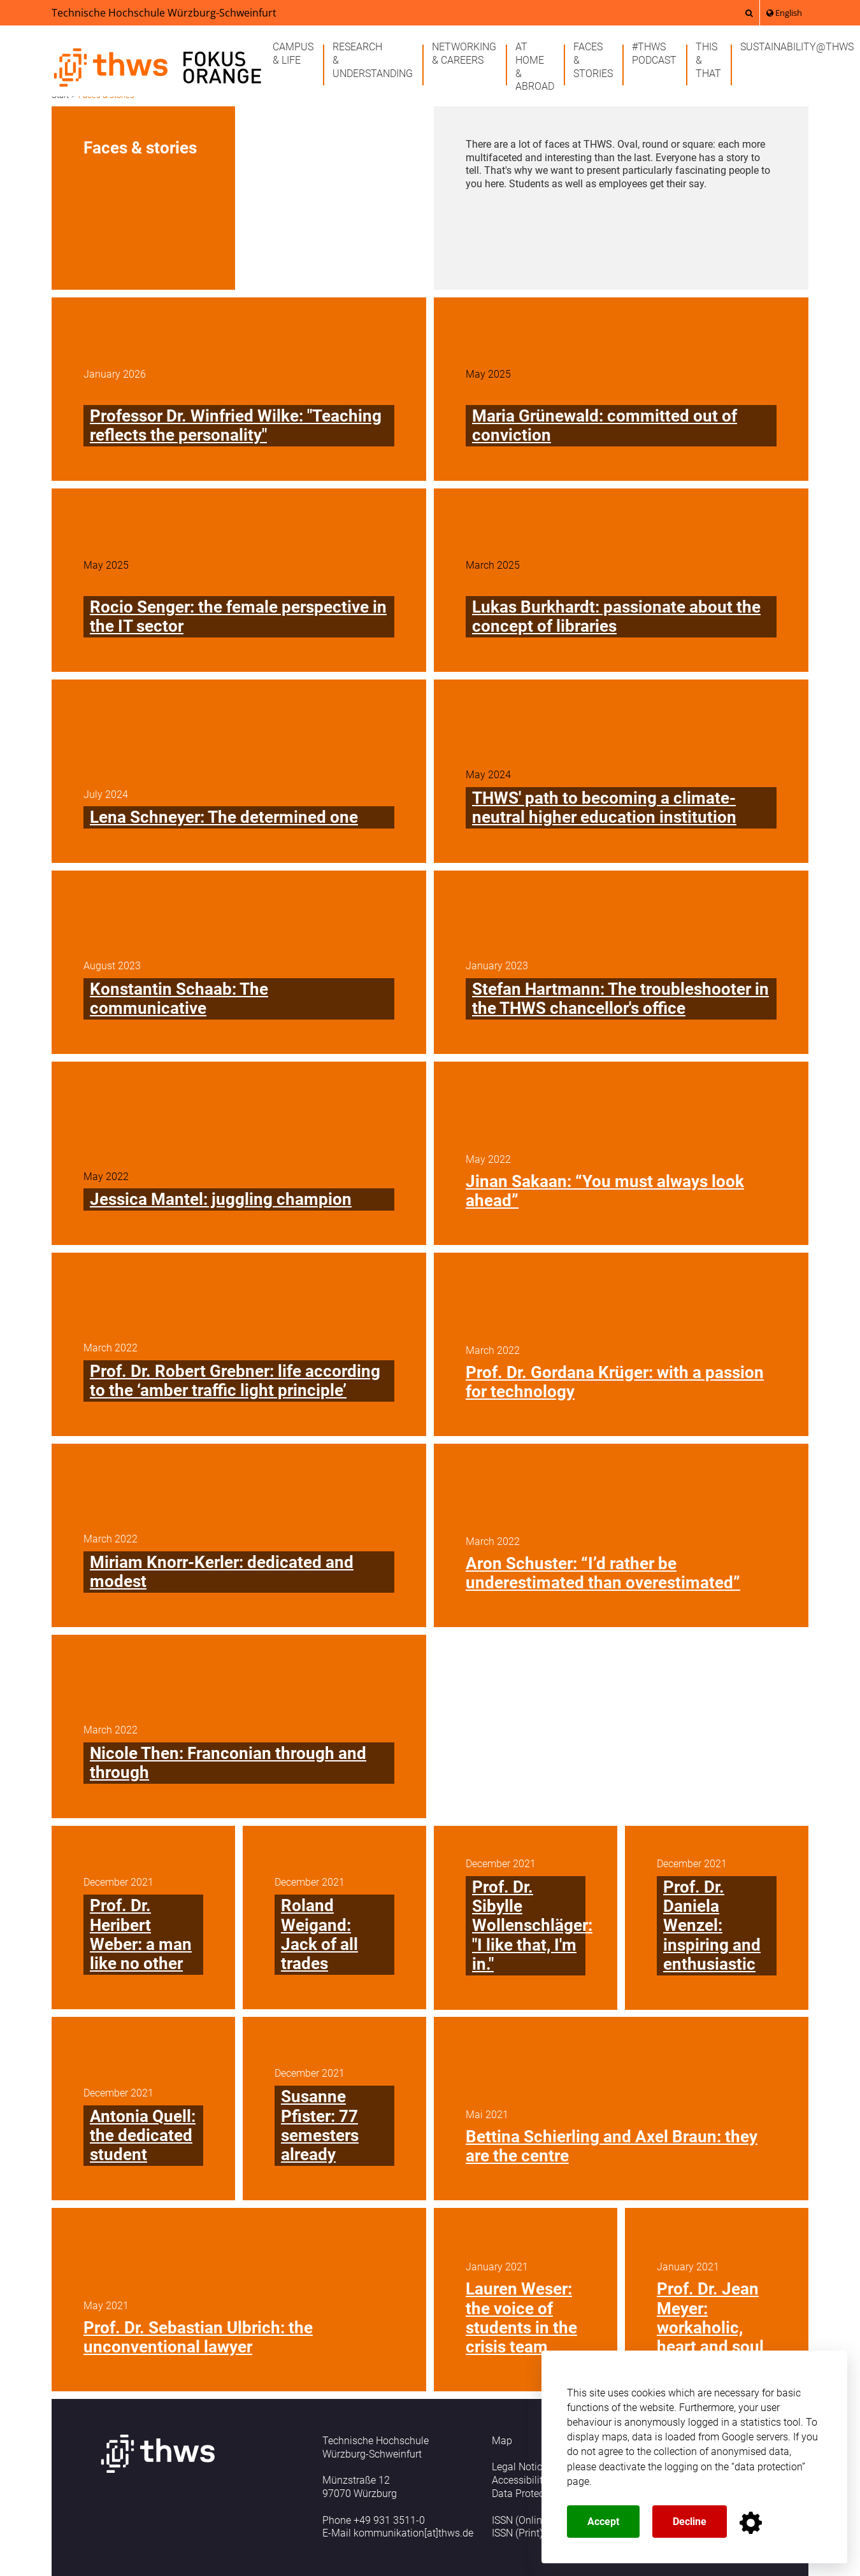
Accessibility (520, 2480)
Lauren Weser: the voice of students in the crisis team (521, 2317)
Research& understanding (373, 60)
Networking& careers (464, 53)
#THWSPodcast (654, 53)
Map (502, 2441)
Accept (603, 2522)
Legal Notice (519, 2467)
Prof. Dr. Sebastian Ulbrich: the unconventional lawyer (198, 2337)
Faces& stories (593, 60)
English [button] (784, 12)
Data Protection (526, 2493)
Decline (689, 2522)
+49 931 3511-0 (389, 2520)
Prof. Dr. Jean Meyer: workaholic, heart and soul (710, 2317)
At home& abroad (534, 66)
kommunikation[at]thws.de (413, 2533)
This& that (708, 60)
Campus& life (293, 53)
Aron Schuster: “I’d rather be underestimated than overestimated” (603, 1573)
